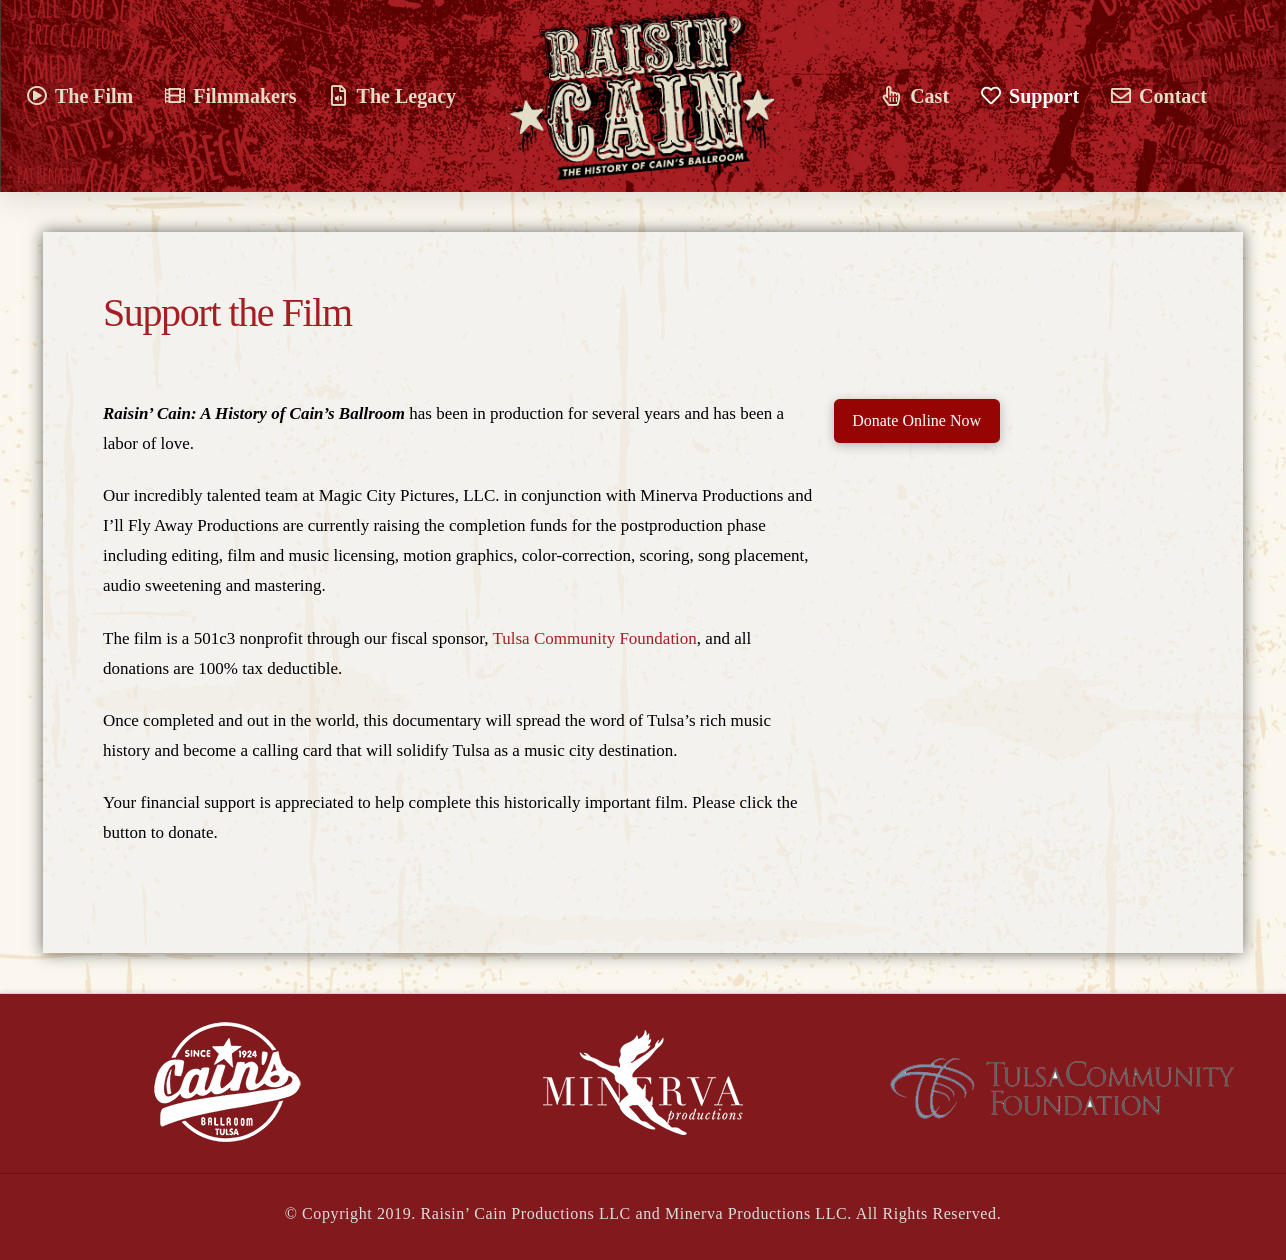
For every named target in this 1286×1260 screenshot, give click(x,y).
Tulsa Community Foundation (594, 638)
